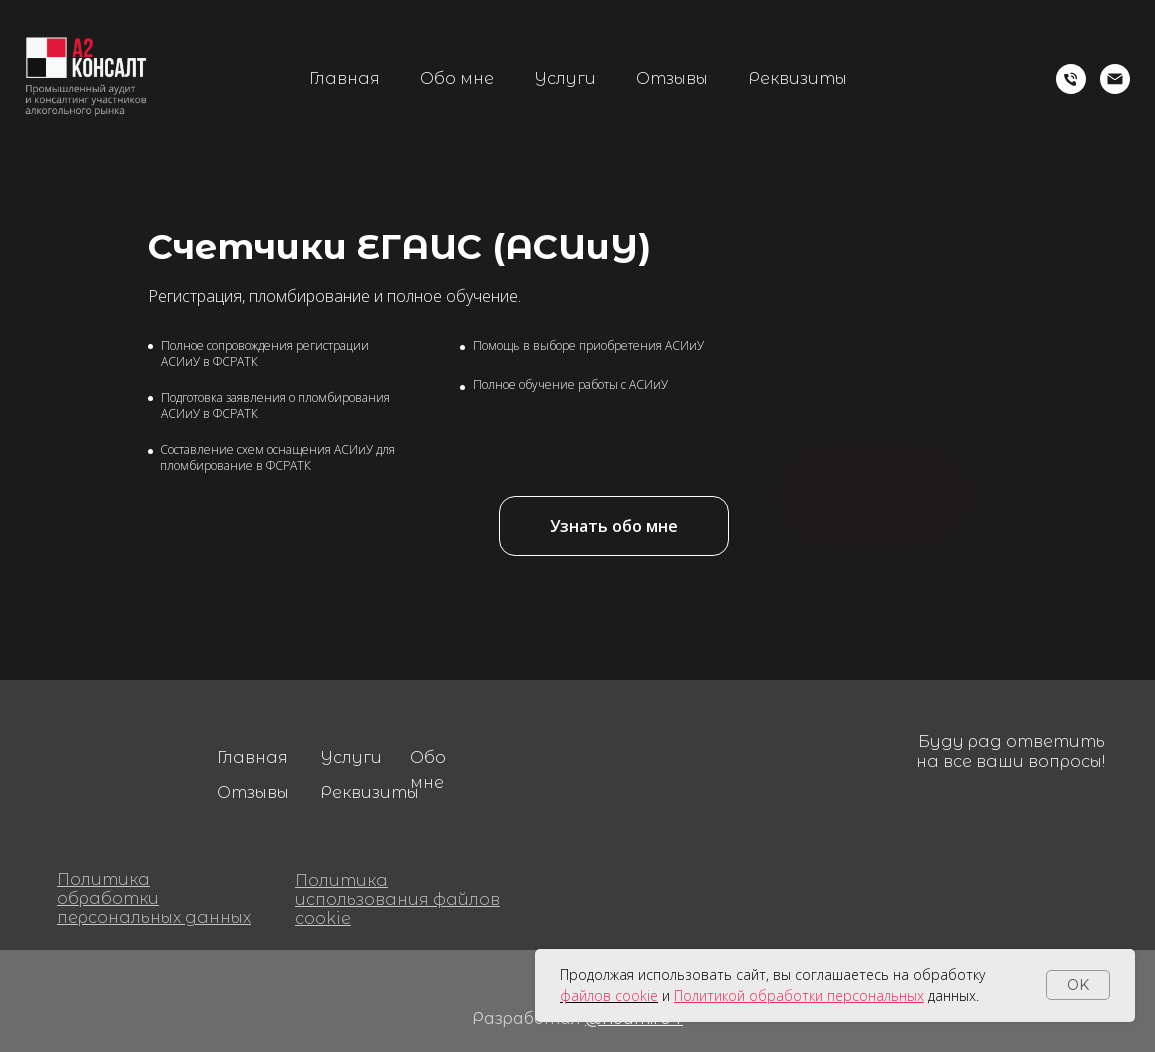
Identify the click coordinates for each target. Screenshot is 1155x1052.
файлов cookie (609, 995)
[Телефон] (1071, 79)
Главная (344, 78)
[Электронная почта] (1115, 79)
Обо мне (457, 78)
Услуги (565, 78)
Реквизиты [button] (797, 78)
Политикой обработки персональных (799, 995)
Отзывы (672, 78)
